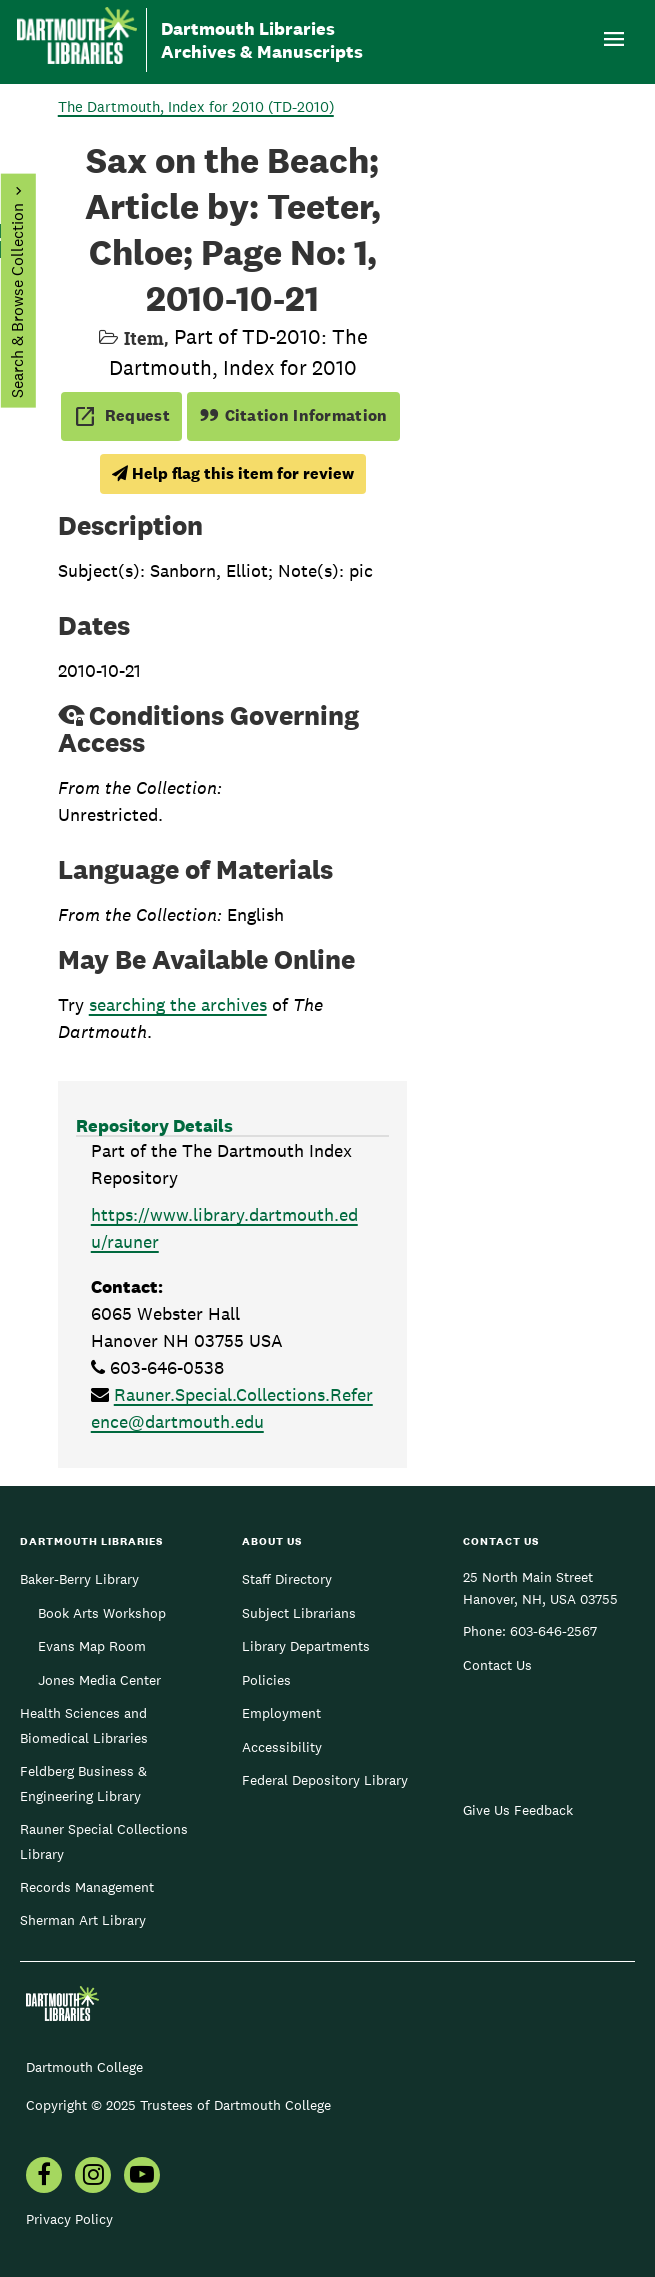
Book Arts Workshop (102, 1613)
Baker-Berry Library (79, 1579)
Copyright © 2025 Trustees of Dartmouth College (178, 2105)
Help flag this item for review (233, 473)
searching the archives (178, 1004)
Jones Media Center (99, 1680)
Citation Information (293, 415)
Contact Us (497, 1665)
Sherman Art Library (83, 1920)
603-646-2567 (553, 1631)
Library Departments (306, 1646)
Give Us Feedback (518, 1810)
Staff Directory (287, 1579)
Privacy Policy (69, 2219)
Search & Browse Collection (16, 300)
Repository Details (154, 1125)
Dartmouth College (84, 2067)
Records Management (87, 1887)
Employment (281, 1713)
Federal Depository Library (325, 1780)
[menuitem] (44, 2177)
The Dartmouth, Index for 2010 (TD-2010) (196, 106)
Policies (266, 1680)
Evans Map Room (92, 1646)
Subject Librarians (299, 1613)
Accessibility (282, 1747)
